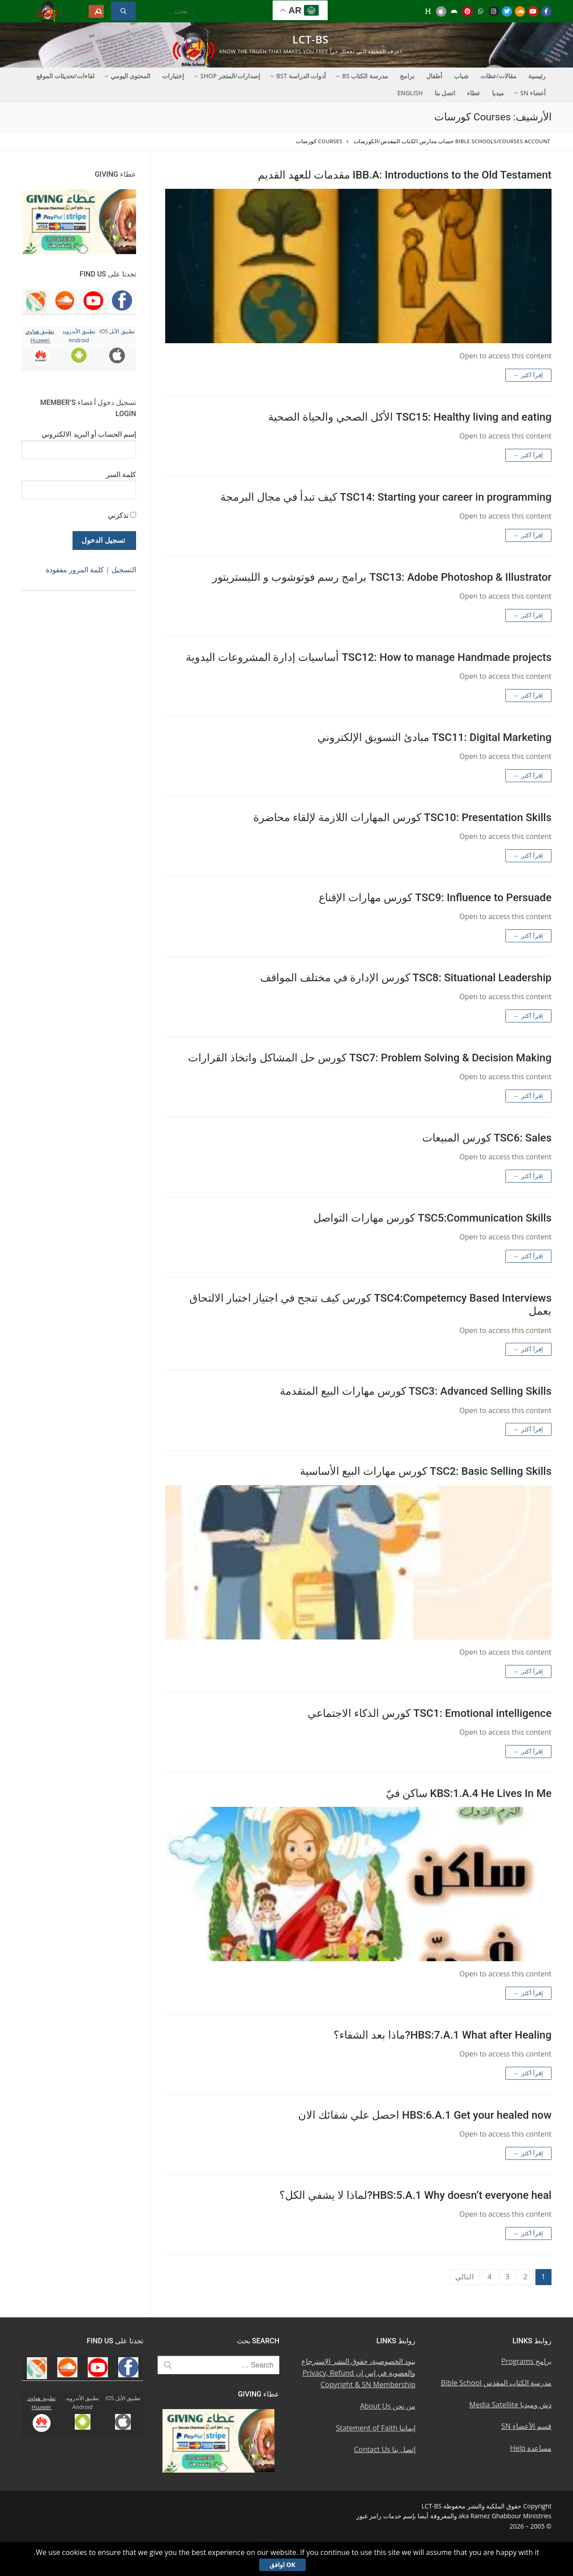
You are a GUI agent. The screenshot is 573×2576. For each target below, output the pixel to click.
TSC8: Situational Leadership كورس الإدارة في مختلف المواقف (406, 977)
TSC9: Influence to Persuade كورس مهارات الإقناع (435, 897)
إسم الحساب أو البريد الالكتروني (89, 434)
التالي (464, 2277)
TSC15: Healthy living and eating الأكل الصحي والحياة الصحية (410, 417)
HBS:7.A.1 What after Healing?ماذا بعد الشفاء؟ (443, 2035)
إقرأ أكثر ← (528, 375)
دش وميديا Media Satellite (510, 2405)
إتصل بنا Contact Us (384, 2449)
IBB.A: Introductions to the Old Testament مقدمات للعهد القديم (405, 175)
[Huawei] (428, 11)
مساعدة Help (531, 2448)
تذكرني (118, 515)
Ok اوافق (282, 2564)
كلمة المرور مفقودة (75, 570)
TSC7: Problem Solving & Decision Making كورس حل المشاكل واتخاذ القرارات (370, 1058)
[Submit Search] (123, 11)
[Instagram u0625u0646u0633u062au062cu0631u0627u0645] (493, 11)
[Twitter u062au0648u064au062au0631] (507, 11)
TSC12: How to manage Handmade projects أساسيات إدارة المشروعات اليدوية (369, 657)
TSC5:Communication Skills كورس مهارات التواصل (432, 1218)
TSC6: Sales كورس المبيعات (487, 1138)
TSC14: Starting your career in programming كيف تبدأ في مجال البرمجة (386, 497)
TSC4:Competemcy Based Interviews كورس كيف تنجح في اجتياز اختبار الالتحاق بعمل (370, 1304)
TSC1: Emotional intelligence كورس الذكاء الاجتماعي (430, 1713)
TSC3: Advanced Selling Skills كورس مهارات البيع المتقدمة (416, 1391)
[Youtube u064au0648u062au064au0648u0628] (533, 11)
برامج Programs (526, 2361)
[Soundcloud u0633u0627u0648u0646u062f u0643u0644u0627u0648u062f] (520, 11)
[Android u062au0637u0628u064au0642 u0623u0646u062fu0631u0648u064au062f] (454, 11)
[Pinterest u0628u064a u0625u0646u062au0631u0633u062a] (467, 11)
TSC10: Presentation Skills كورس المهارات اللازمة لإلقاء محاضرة (402, 817)
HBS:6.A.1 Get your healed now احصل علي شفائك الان (425, 2115)
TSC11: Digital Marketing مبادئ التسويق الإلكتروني (434, 737)
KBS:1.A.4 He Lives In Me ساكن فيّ (469, 1793)
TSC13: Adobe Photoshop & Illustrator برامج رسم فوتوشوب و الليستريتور (382, 577)
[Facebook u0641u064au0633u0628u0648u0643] (546, 11)
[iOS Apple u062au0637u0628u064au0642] (441, 11)
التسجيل (123, 570)
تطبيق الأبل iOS (117, 331)
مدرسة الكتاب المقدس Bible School (496, 2383)
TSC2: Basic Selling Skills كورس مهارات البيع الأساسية (426, 1471)
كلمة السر (121, 474)
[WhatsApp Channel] (480, 11)
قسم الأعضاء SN (526, 2426)
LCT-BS (310, 39)
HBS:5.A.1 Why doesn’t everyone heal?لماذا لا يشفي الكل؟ (415, 2195)
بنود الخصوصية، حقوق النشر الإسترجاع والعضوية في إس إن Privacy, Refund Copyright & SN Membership (358, 2372)
